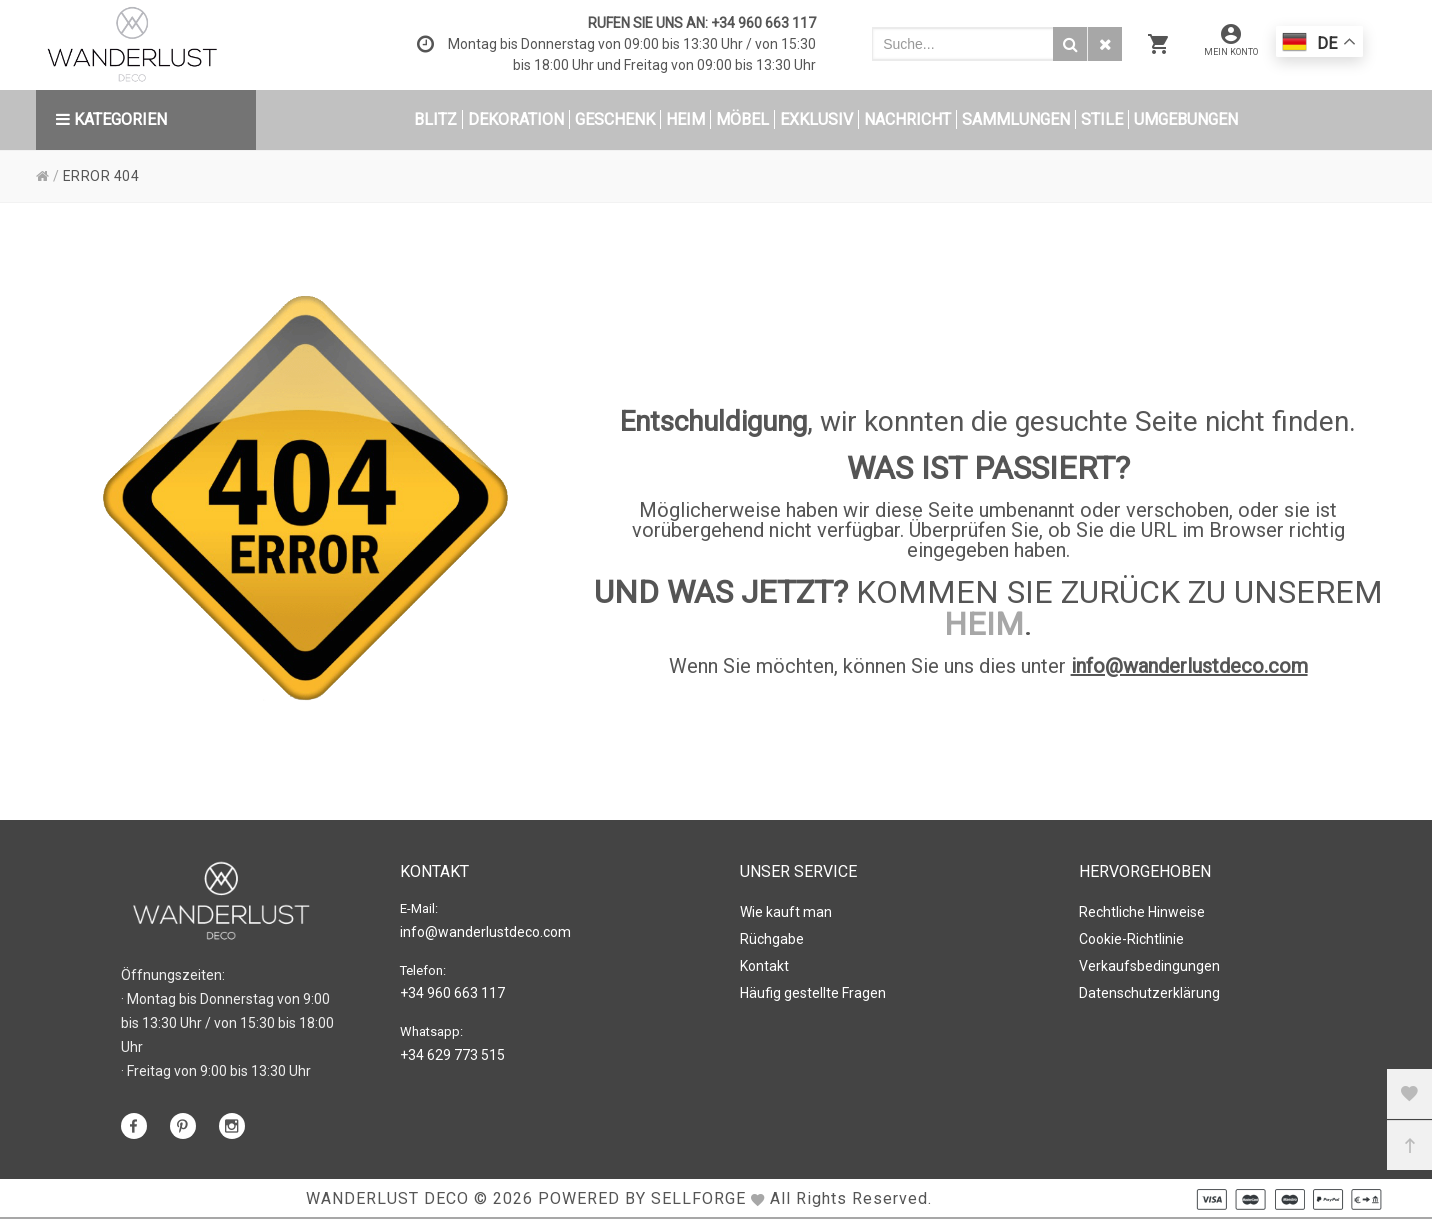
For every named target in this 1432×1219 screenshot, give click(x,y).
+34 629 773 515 (452, 1055)
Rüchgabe (772, 939)
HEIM (984, 624)
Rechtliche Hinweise (1142, 912)
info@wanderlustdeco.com (1189, 666)
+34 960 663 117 (763, 23)
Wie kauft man (786, 912)
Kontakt (764, 966)
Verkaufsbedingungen (1149, 966)
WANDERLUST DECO (387, 1198)
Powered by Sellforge (642, 1198)
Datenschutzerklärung (1149, 993)
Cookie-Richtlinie (1131, 939)
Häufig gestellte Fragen (813, 993)
